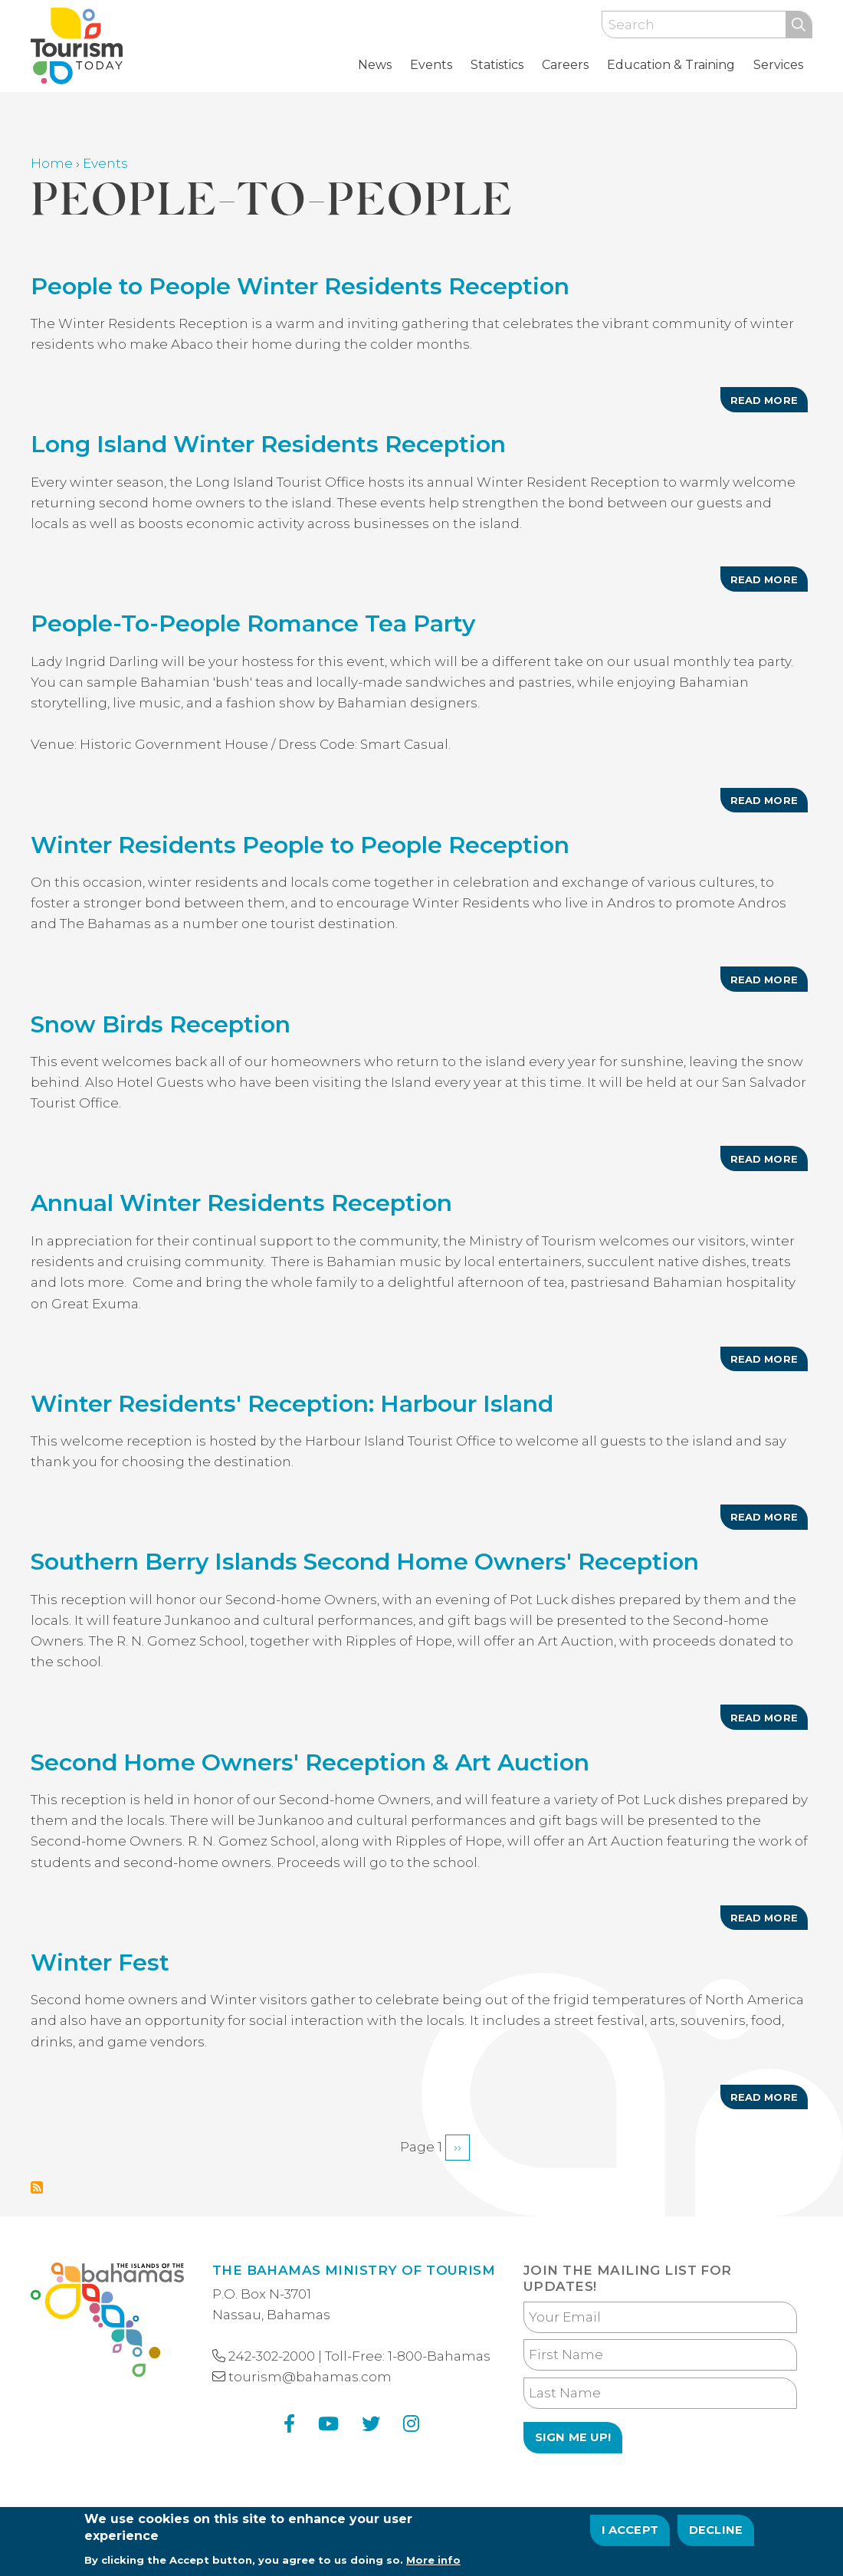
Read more (769, 403)
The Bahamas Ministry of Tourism (353, 2270)
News (375, 64)
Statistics (497, 64)
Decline (716, 2536)
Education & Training (671, 64)
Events (431, 64)
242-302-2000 (271, 2356)
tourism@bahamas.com (310, 2376)
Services (778, 64)
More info (433, 2565)
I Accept (630, 2536)
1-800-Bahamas (439, 2356)
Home (52, 163)
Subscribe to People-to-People (37, 2187)
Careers (565, 64)
